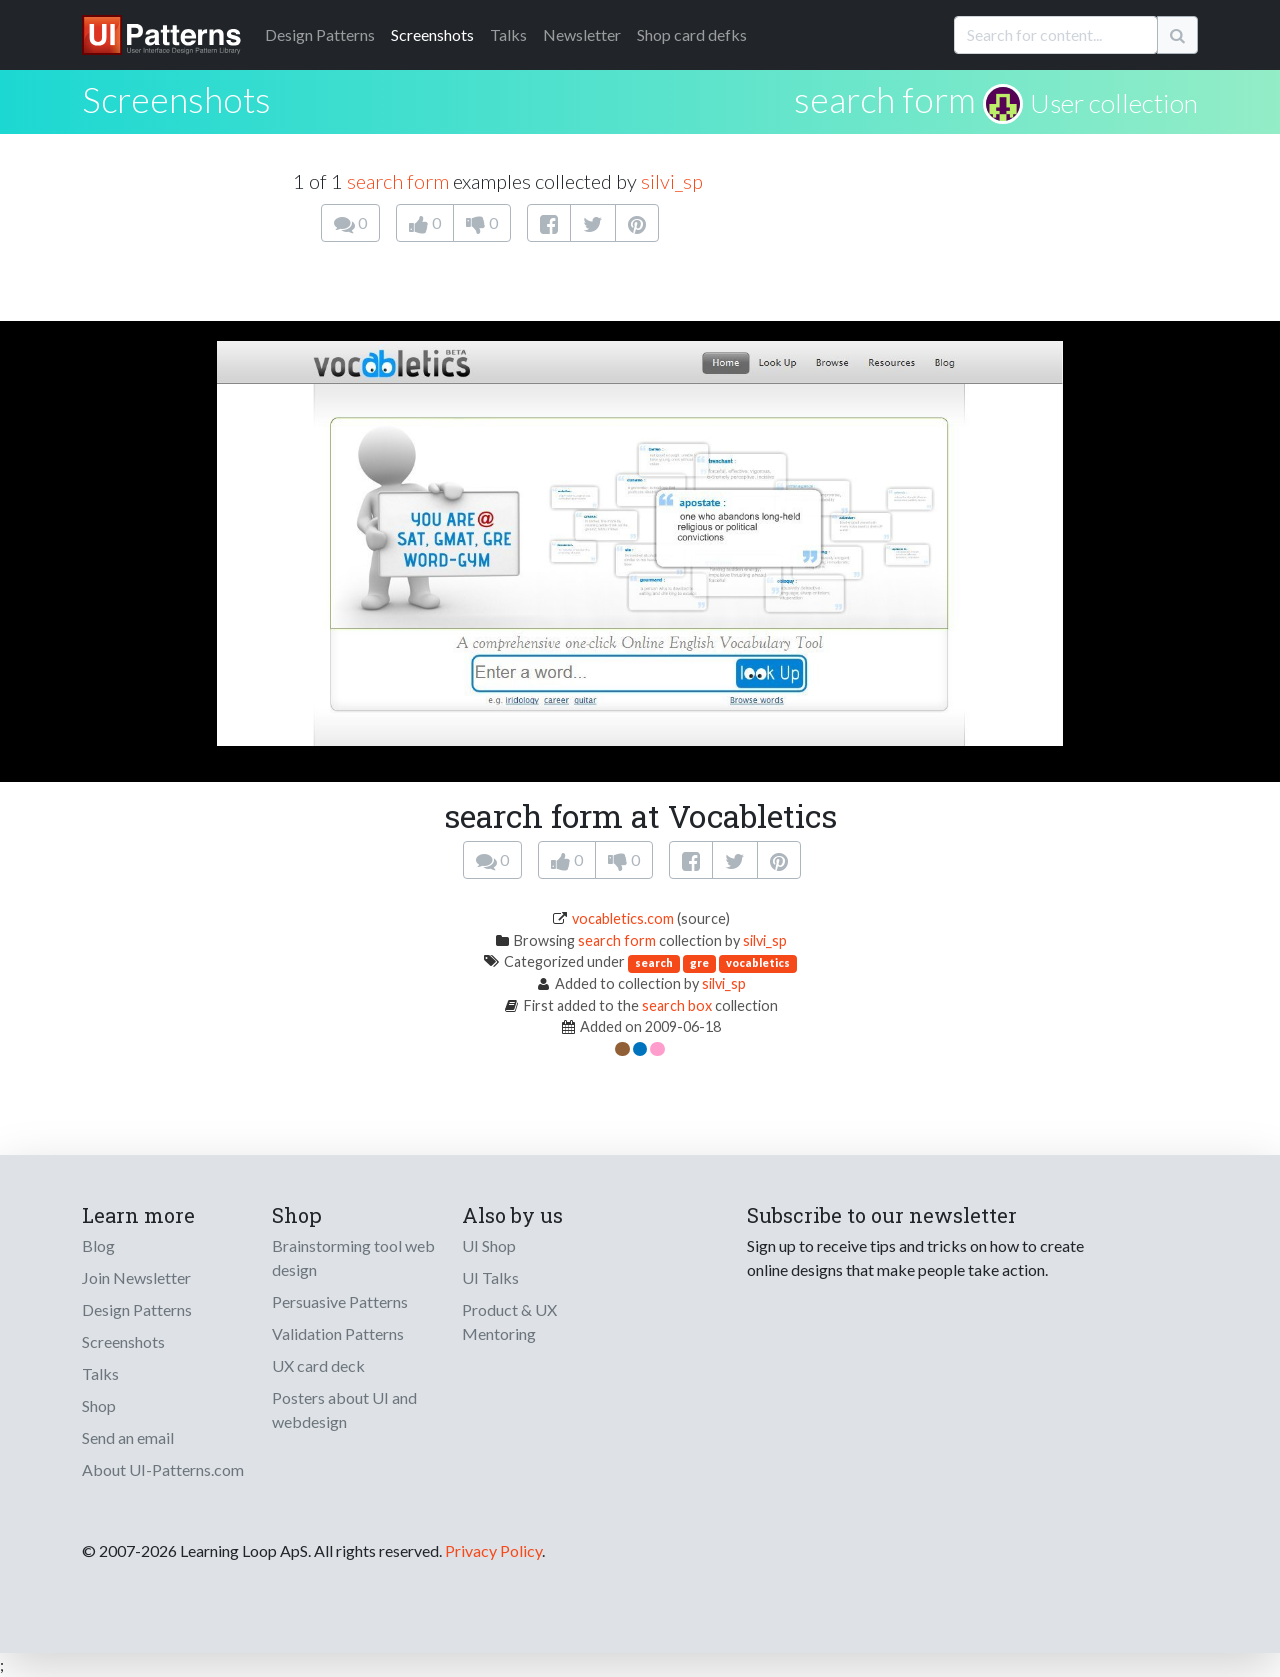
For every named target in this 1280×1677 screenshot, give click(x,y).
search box (677, 1005)
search (654, 962)
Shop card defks (692, 34)
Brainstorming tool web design (353, 1257)
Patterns (320, 34)
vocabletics (758, 962)
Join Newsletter (136, 1277)
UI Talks (490, 1277)
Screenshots (432, 34)
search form (885, 99)
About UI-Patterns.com (163, 1469)
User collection (1114, 103)
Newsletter (582, 34)
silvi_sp (672, 181)
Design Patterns (137, 1309)
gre (699, 962)
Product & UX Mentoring (509, 1321)
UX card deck (318, 1365)
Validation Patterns (338, 1333)
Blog (98, 1245)
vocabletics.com (623, 918)
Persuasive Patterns (340, 1301)
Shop (99, 1405)
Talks (508, 34)
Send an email (128, 1437)
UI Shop (489, 1245)
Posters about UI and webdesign (344, 1409)
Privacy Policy (493, 1550)
